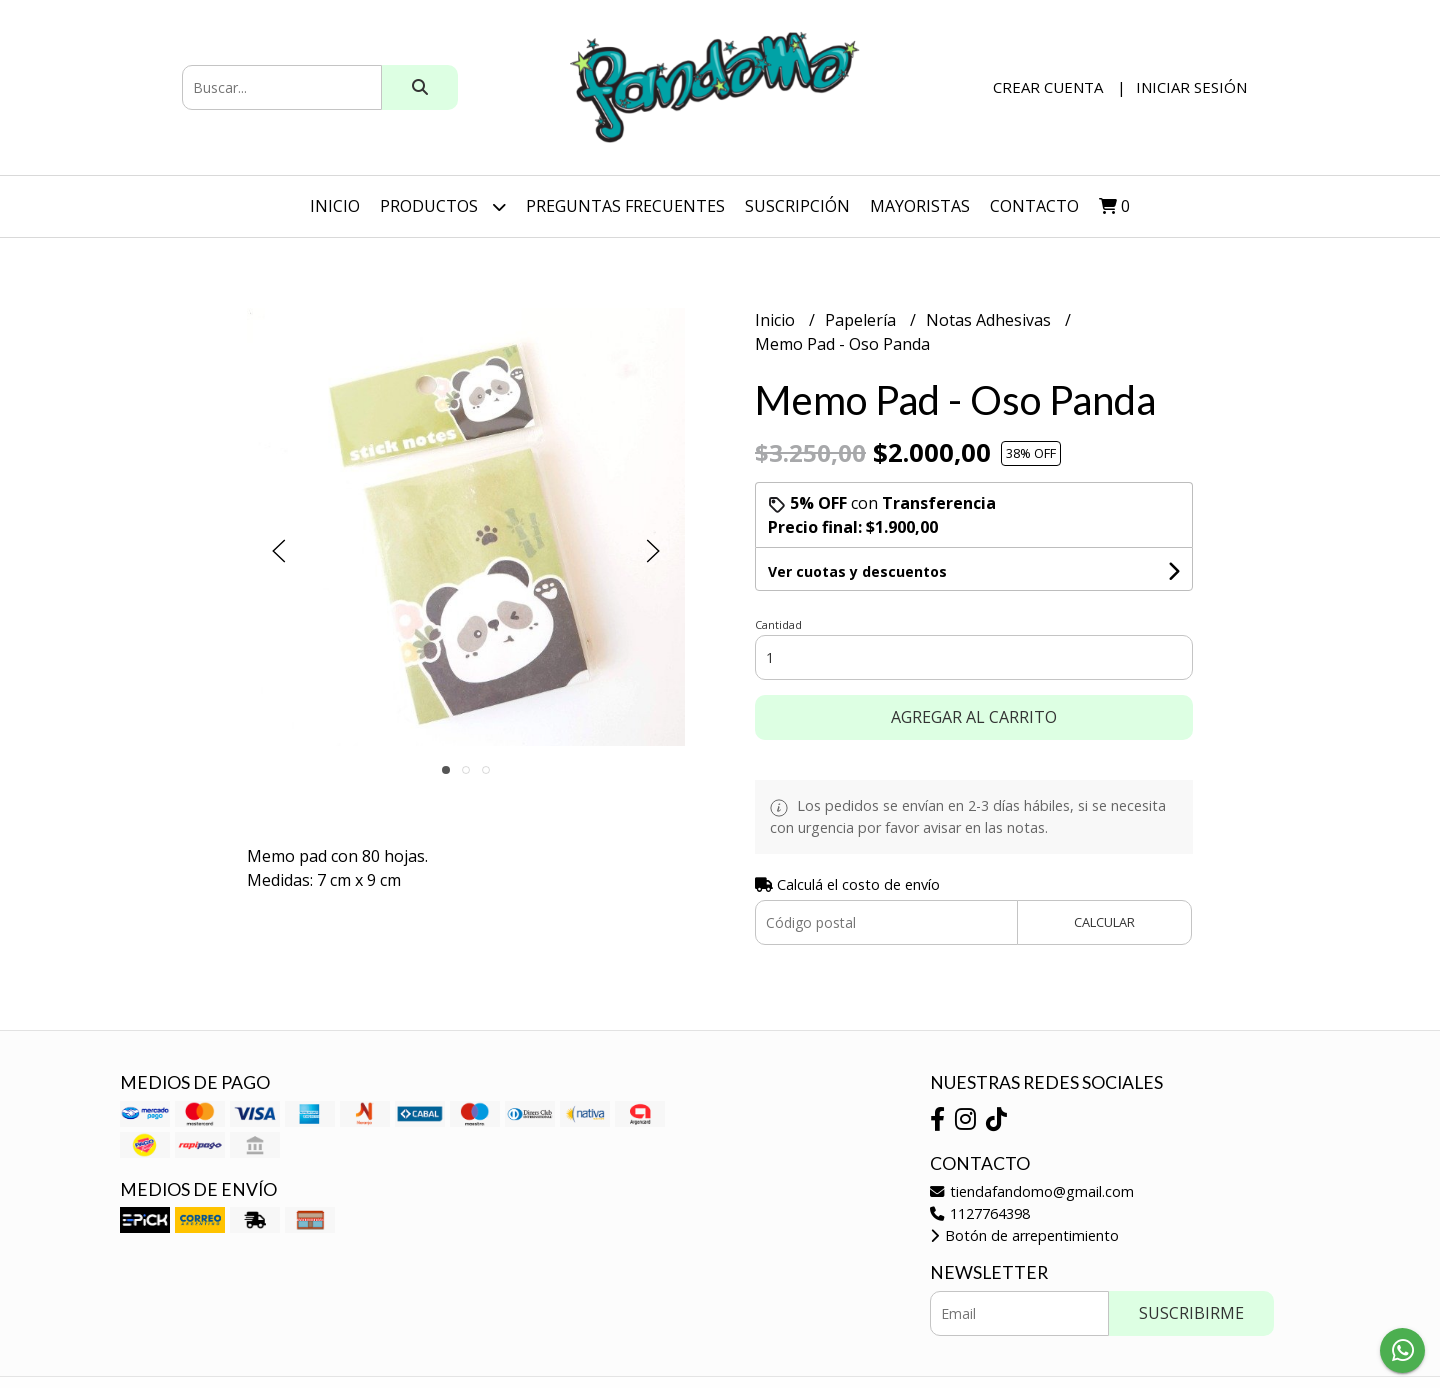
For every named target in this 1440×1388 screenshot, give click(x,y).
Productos (443, 206)
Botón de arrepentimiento (1024, 1235)
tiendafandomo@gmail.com (1032, 1191)
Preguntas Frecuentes (625, 206)
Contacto (1034, 206)
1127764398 (980, 1213)
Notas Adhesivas (990, 320)
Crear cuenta (1048, 87)
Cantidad (778, 624)
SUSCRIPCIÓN (797, 206)
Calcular (1104, 922)
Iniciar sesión (1191, 87)
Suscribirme (1191, 1313)
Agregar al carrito (974, 717)
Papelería (862, 320)
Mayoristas (920, 206)
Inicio (335, 206)
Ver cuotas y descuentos (857, 571)
